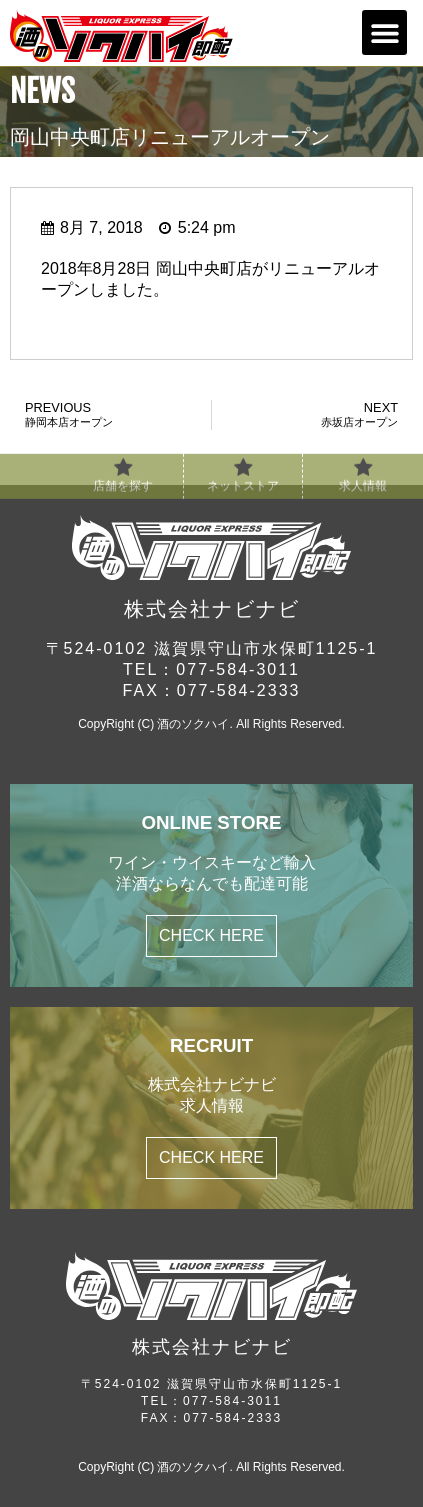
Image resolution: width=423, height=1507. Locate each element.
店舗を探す (123, 492)
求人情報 (363, 492)
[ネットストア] (243, 474)
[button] (384, 32)
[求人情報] (363, 474)
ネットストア (243, 492)
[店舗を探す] (123, 474)
